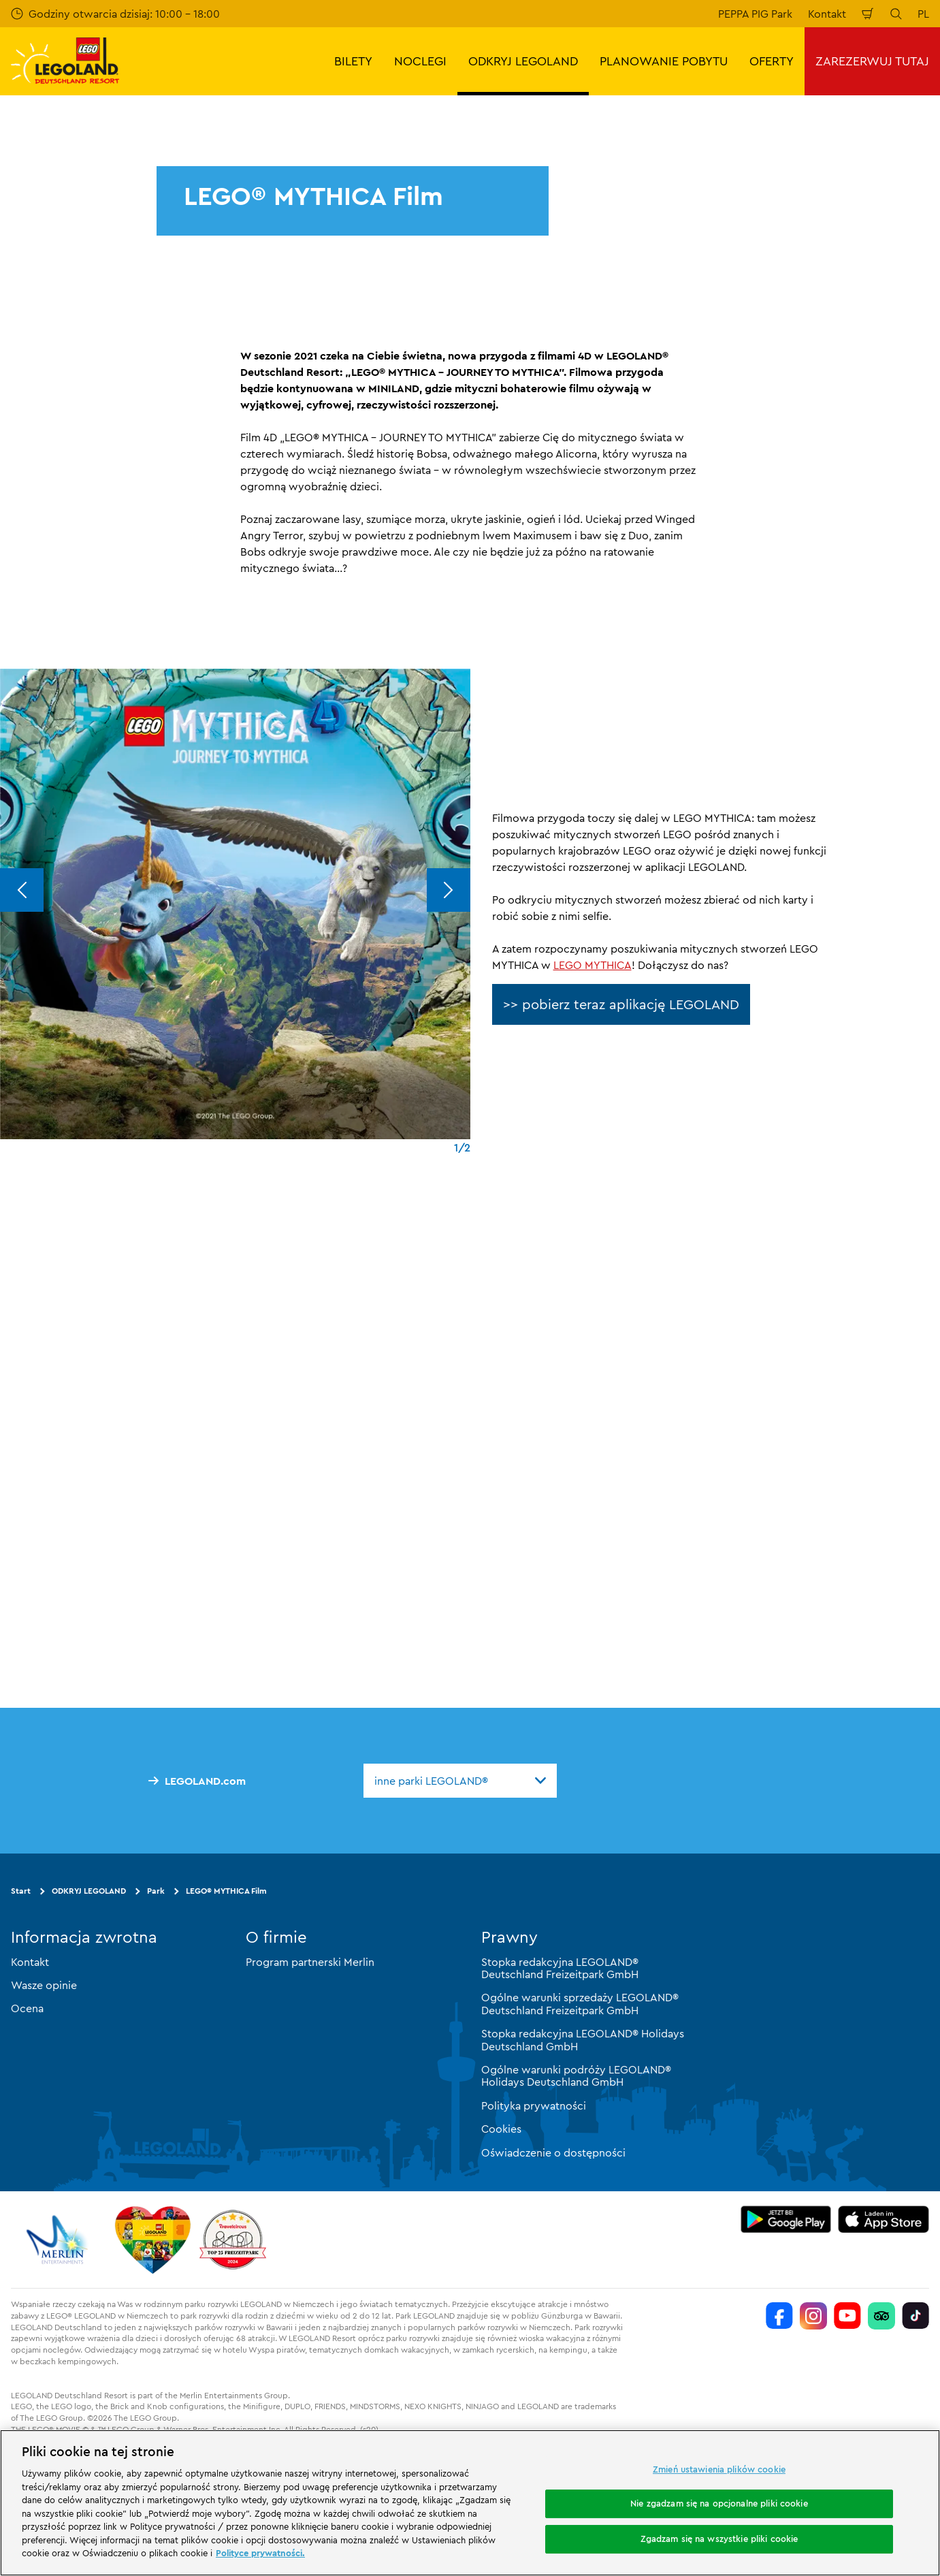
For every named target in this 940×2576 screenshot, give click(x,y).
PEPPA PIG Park (755, 13)
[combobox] (460, 1780)
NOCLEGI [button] (420, 61)
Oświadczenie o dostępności (553, 2152)
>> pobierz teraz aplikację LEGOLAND (621, 1004)
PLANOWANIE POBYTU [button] (664, 61)
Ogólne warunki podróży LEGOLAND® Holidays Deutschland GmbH (576, 2075)
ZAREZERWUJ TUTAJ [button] (872, 61)
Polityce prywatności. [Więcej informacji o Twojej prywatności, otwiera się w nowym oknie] (260, 2552)
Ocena (27, 2008)
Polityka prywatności (533, 2105)
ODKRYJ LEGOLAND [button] (523, 61)
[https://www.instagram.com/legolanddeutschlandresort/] (813, 2315)
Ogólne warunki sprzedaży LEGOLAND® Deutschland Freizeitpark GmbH (580, 2003)
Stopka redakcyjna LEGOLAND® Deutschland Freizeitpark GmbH (559, 1967)
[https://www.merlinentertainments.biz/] (59, 2239)
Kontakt (827, 13)
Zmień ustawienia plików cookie (719, 2469)
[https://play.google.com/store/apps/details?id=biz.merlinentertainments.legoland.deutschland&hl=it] (786, 2218)
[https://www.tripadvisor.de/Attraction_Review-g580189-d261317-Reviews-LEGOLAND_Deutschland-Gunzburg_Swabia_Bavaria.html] (881, 2315)
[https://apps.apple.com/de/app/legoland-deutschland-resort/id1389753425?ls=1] (883, 2218)
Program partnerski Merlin (310, 1961)
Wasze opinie (44, 1985)
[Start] (153, 2239)
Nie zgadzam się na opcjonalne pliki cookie (718, 2503)
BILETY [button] (353, 61)
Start (21, 1890)
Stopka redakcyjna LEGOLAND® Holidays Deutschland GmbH (582, 2039)
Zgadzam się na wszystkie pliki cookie (719, 2538)
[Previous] (22, 890)
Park (156, 1890)
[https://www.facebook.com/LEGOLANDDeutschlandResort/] (779, 2315)
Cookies (501, 2128)
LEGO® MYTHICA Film (226, 1890)
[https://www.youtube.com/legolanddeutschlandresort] (847, 2315)
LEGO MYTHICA (592, 965)
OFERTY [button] (771, 61)
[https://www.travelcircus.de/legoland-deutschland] (233, 2239)
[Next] (448, 890)
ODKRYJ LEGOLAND (89, 1890)
